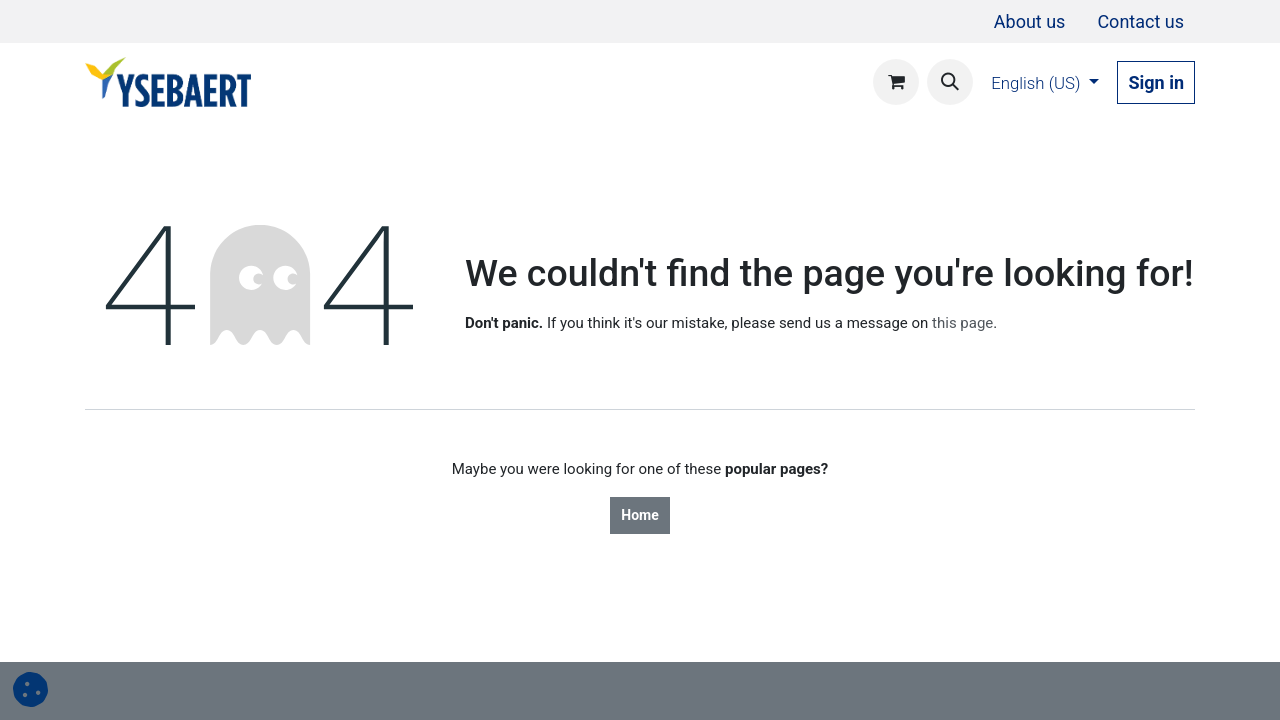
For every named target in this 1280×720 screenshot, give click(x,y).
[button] (950, 82)
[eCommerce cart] (896, 82)
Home (639, 515)
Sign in (1156, 82)
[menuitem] (1030, 21)
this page (962, 323)
